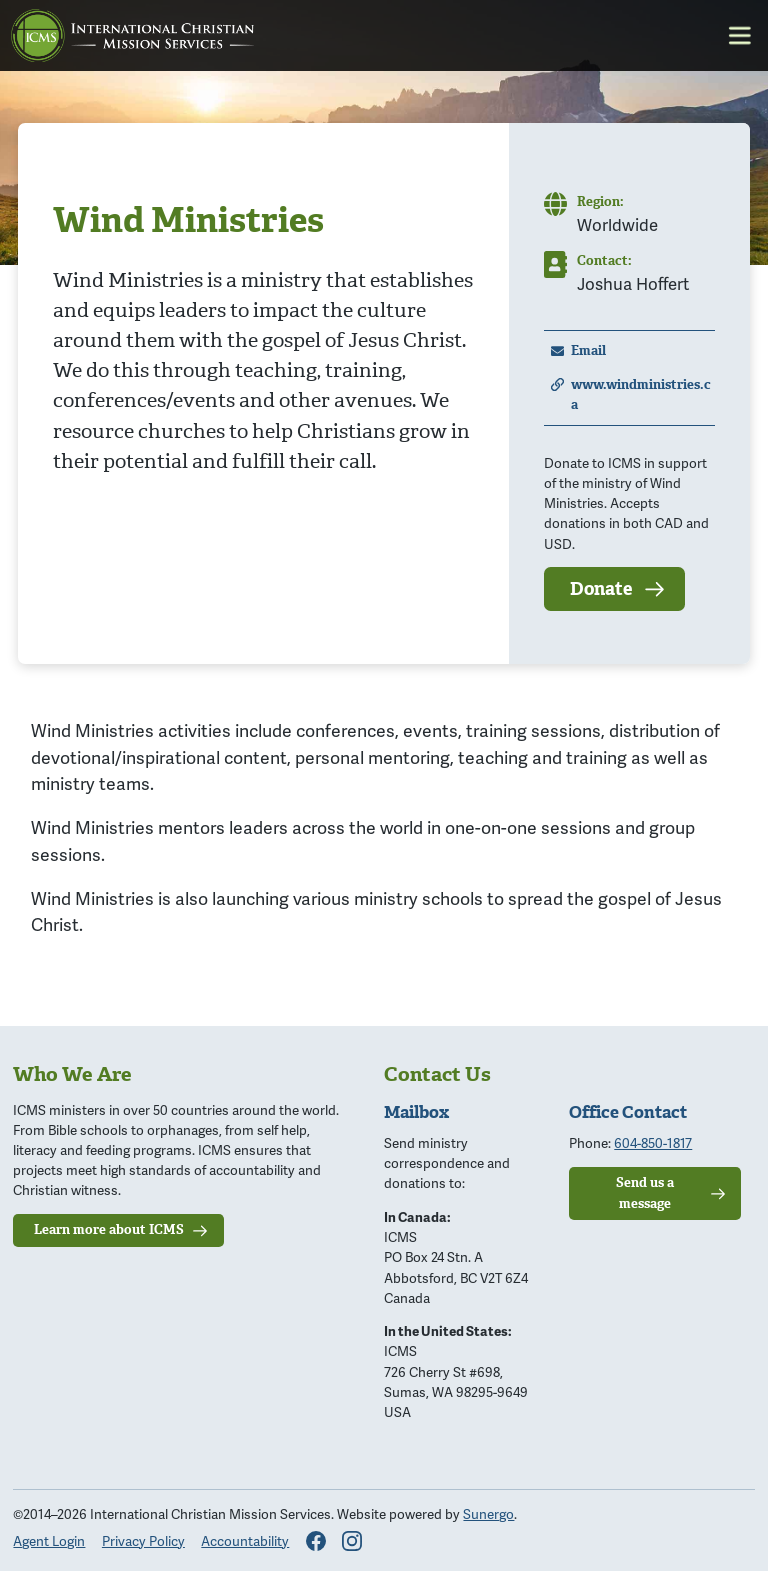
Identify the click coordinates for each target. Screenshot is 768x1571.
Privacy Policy (143, 1540)
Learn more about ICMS (109, 1229)
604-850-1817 (653, 1142)
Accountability (245, 1540)
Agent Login (49, 1540)
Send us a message (645, 1192)
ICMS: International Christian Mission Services (132, 35)
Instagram (352, 1541)
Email (588, 350)
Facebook (316, 1541)
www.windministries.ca (641, 394)
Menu (739, 35)
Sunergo (488, 1513)
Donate (601, 589)
